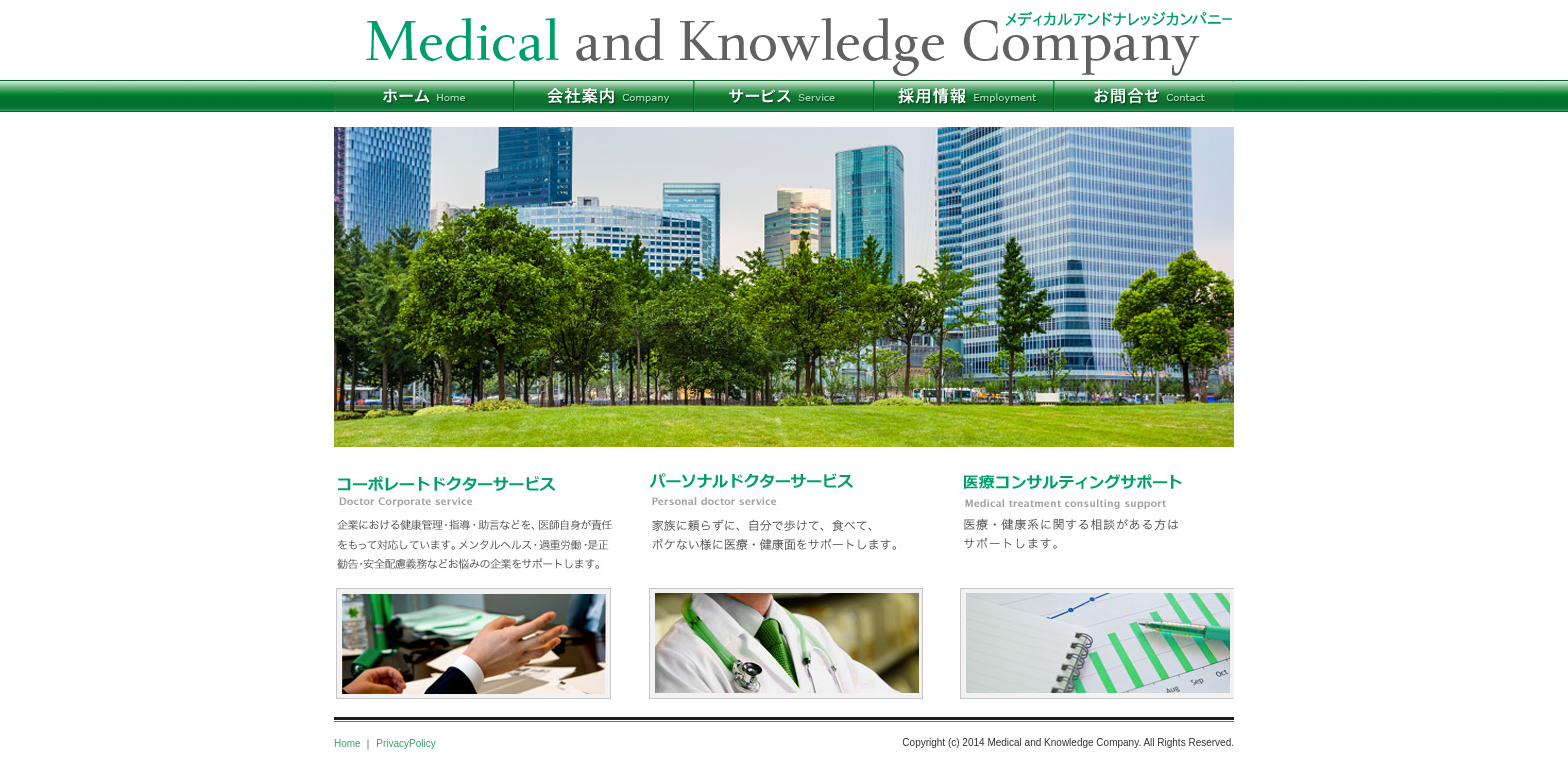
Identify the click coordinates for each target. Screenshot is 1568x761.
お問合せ (1144, 96)
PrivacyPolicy (405, 743)
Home (347, 743)
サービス (784, 96)
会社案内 (604, 96)
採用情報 (964, 96)
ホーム (424, 96)
